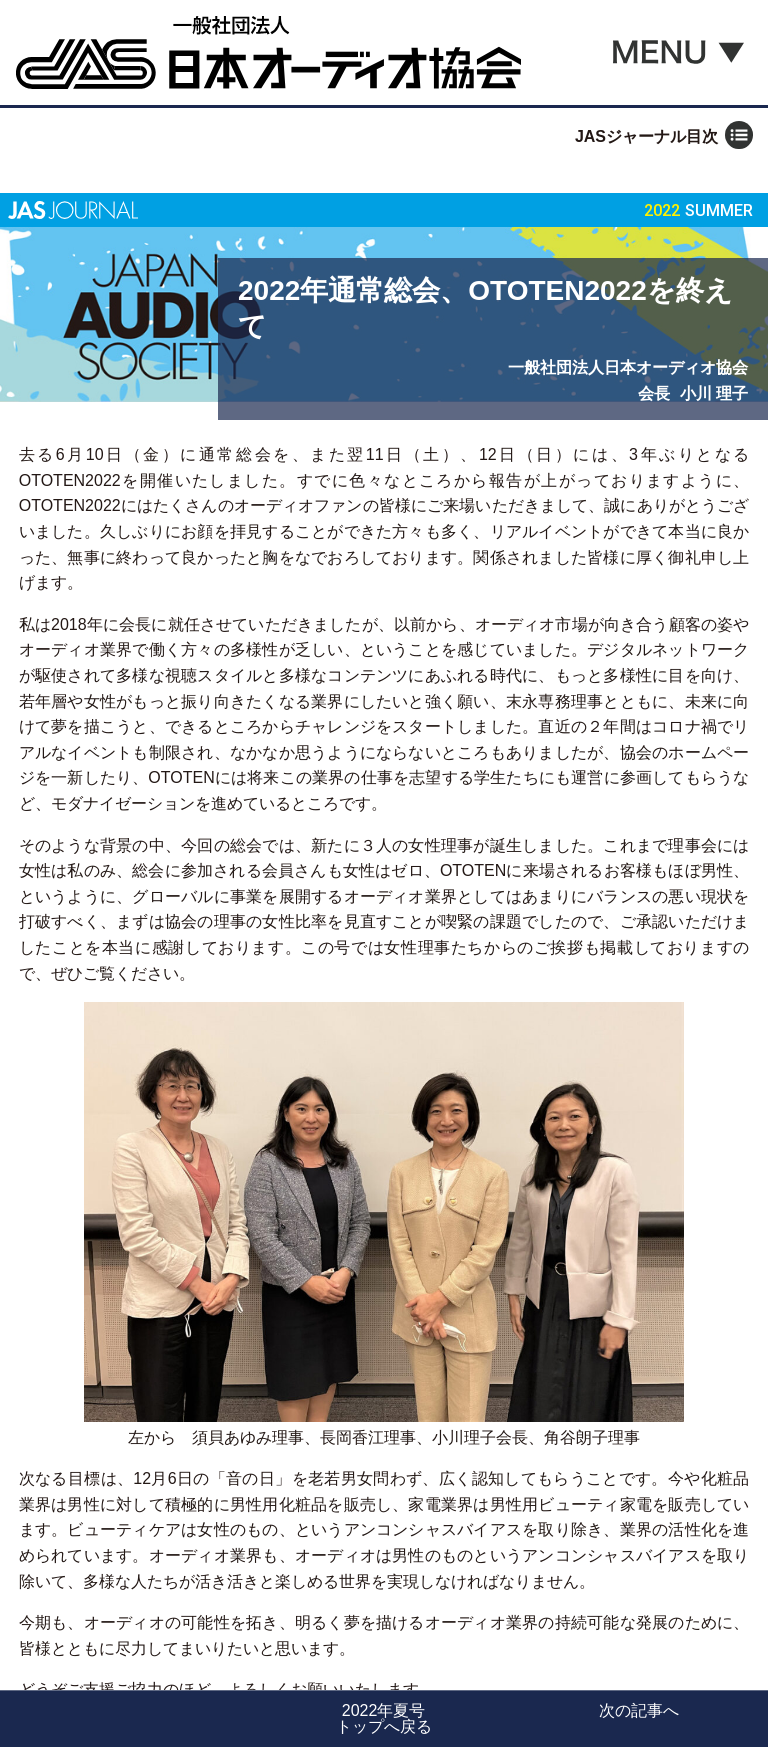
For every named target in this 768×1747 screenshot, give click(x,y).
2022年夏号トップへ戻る (384, 1718)
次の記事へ (639, 1710)
